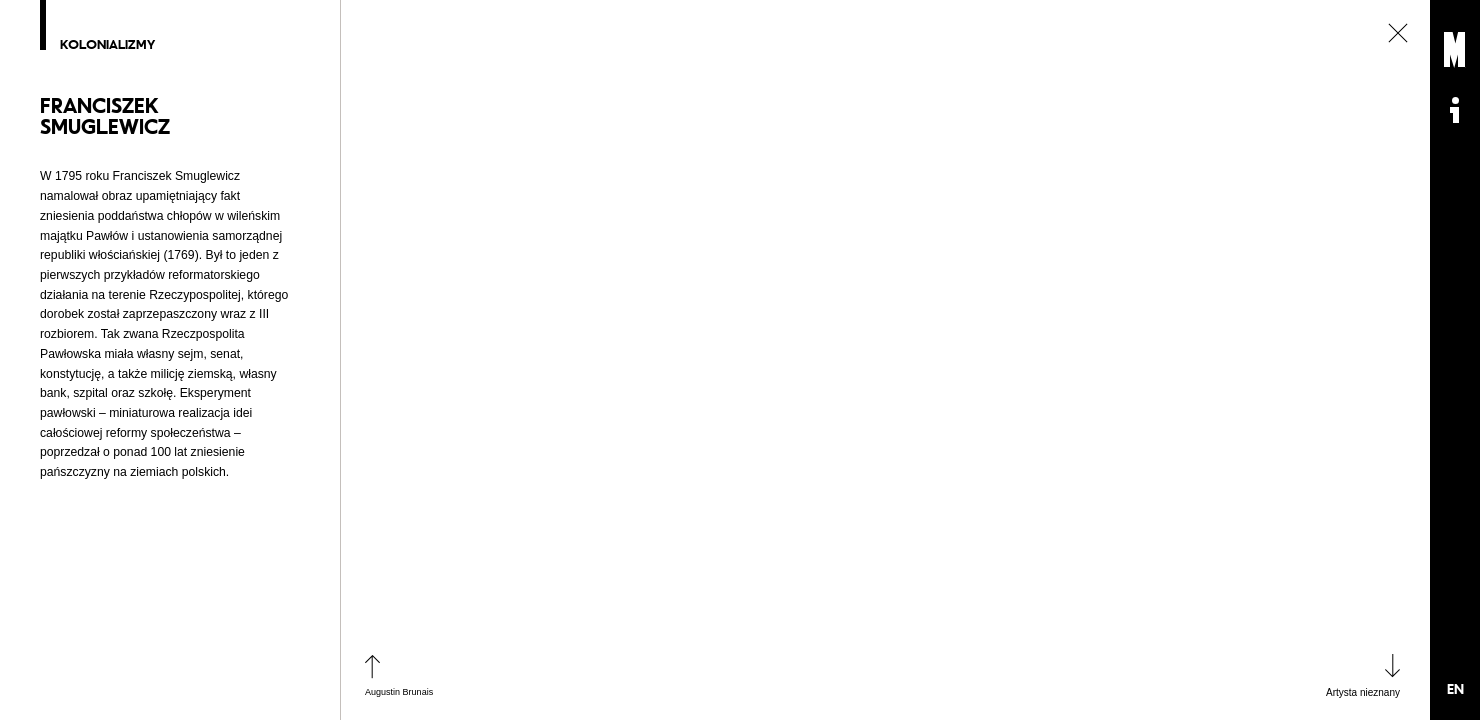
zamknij (1398, 33)
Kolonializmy (111, 45)
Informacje (1455, 110)
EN (1455, 689)
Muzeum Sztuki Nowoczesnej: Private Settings (1455, 50)
